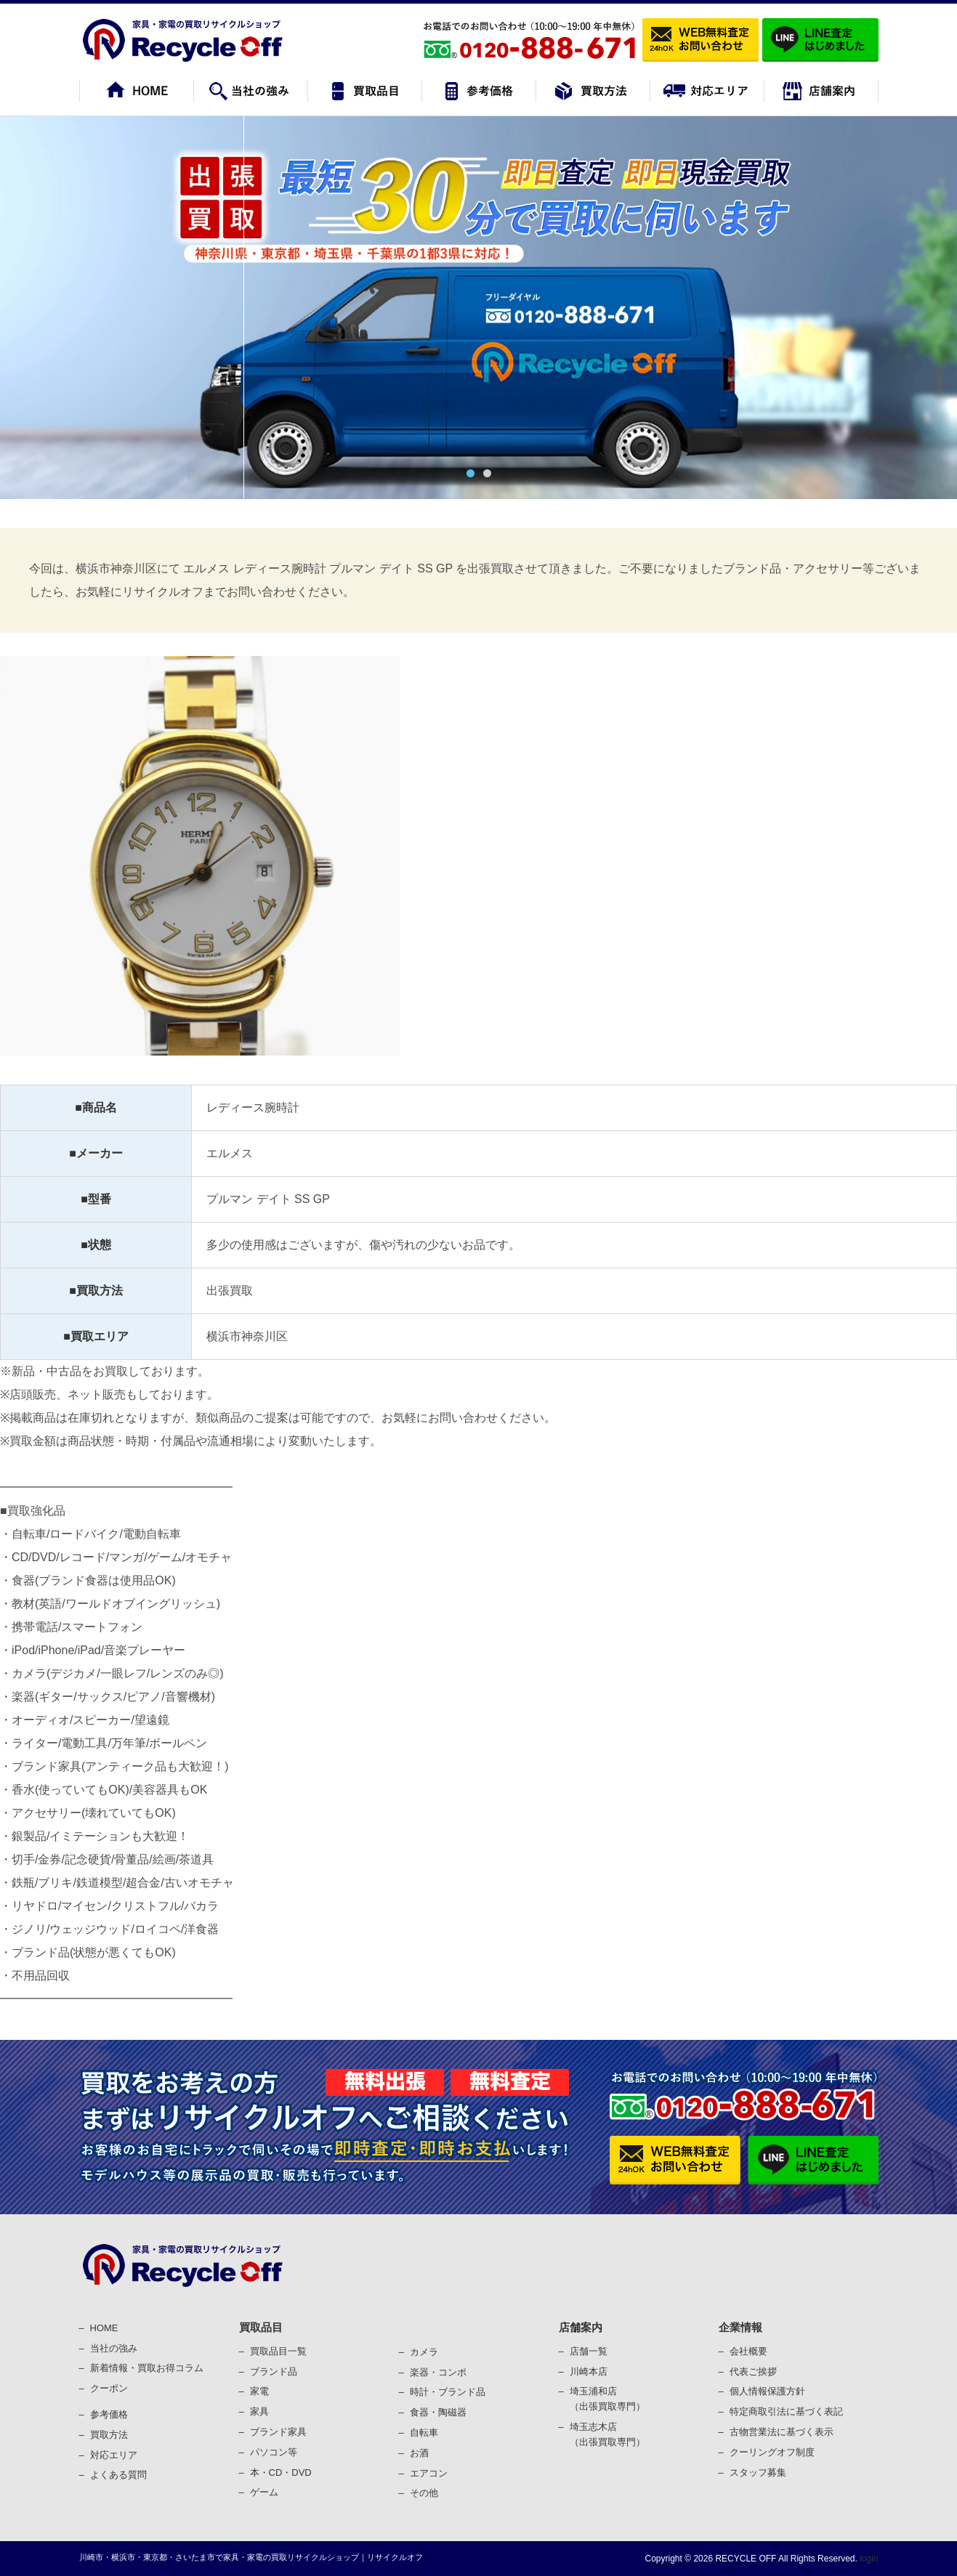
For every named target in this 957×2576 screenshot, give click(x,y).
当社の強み (113, 2348)
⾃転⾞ (424, 2432)
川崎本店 (588, 2371)
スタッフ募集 (758, 2472)
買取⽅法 (109, 2434)
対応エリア (113, 2455)
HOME (104, 2327)
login (868, 2558)
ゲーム (264, 2492)
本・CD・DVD (281, 2472)
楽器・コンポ (438, 2372)
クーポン (109, 2388)
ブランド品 (273, 2371)
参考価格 (109, 2414)
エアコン (429, 2473)
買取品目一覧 (278, 2351)
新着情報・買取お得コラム (146, 2367)
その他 (424, 2492)
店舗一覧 (588, 2351)
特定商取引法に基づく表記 (786, 2411)
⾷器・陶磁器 (438, 2412)
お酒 (419, 2452)
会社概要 (748, 2351)
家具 (259, 2411)
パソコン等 (273, 2452)
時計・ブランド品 (447, 2391)
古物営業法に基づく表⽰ (781, 2431)
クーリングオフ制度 (772, 2452)
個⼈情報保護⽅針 (767, 2391)
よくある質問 (118, 2474)
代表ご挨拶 (753, 2371)
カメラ (424, 2351)
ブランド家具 (278, 2431)
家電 (259, 2391)
